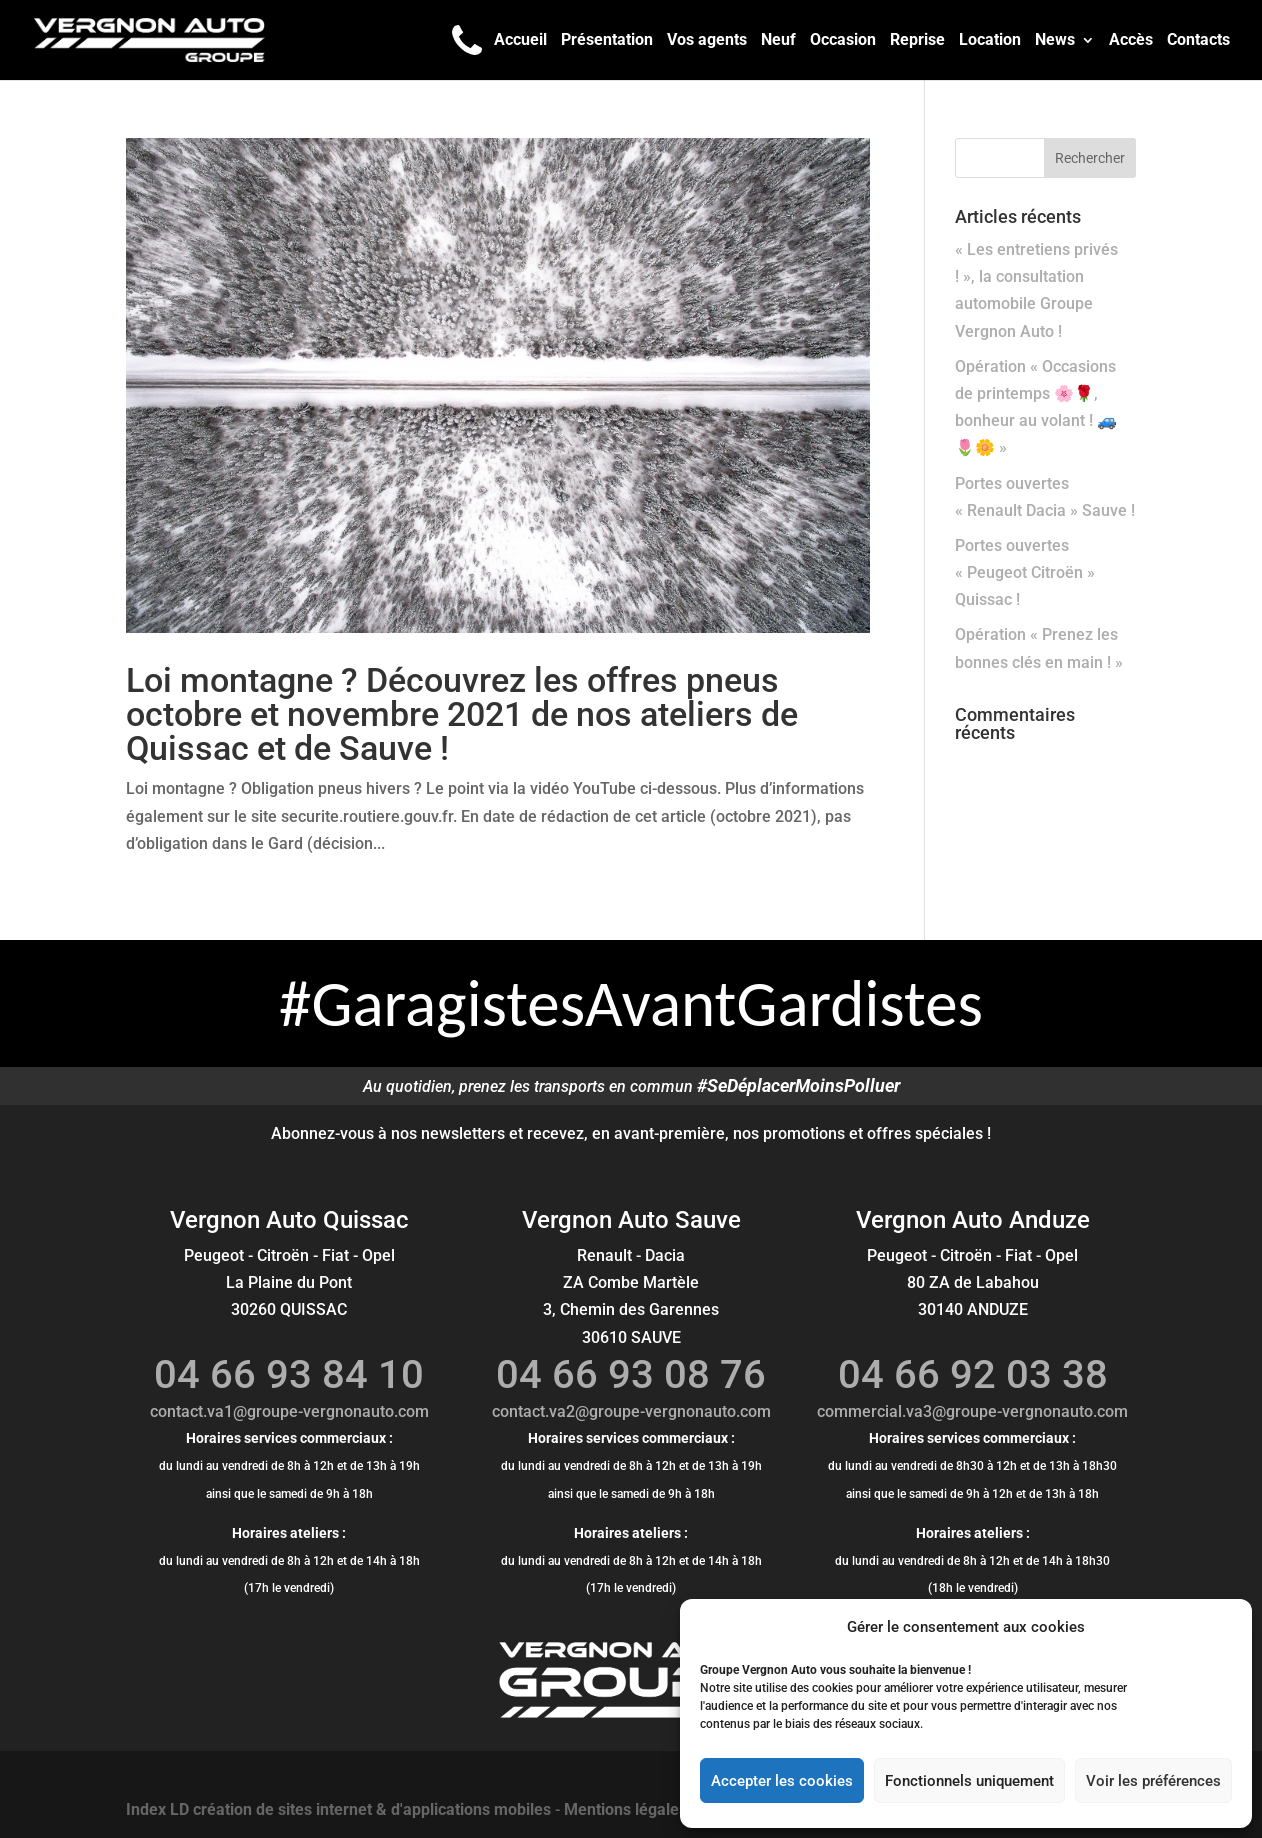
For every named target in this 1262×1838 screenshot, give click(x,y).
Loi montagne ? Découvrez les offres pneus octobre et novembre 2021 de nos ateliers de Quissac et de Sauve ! (462, 714)
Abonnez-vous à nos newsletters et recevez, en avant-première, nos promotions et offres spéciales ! (631, 1133)
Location (990, 41)
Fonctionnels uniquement (969, 1781)
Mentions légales (625, 1809)
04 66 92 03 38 (973, 1374)
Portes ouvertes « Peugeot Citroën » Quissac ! (1025, 572)
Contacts (1198, 41)
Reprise (917, 41)
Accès (1131, 41)
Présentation (607, 41)
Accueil (520, 41)
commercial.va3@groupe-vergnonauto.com (972, 1411)
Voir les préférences (1153, 1781)
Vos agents (707, 41)
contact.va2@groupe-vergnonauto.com (631, 1411)
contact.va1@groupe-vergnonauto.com (289, 1411)
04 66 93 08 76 (631, 1374)
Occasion (843, 41)
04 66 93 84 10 (289, 1374)
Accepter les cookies (782, 1781)
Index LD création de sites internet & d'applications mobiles (338, 1809)
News (1055, 41)
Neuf (778, 41)
